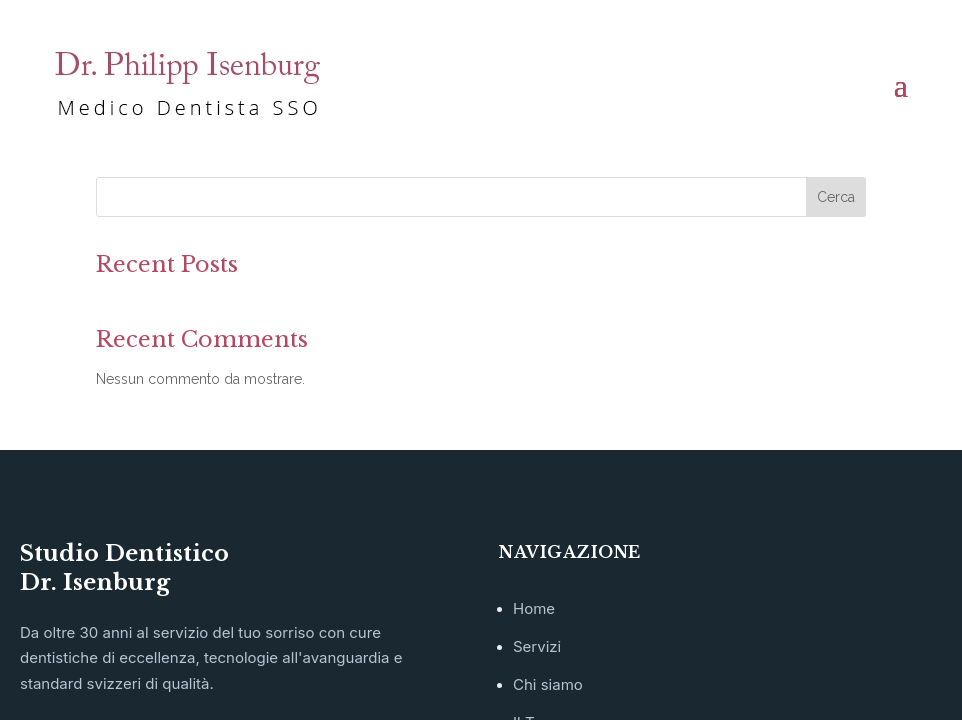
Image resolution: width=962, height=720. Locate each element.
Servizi (537, 646)
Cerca (836, 197)
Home (534, 608)
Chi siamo (548, 684)
